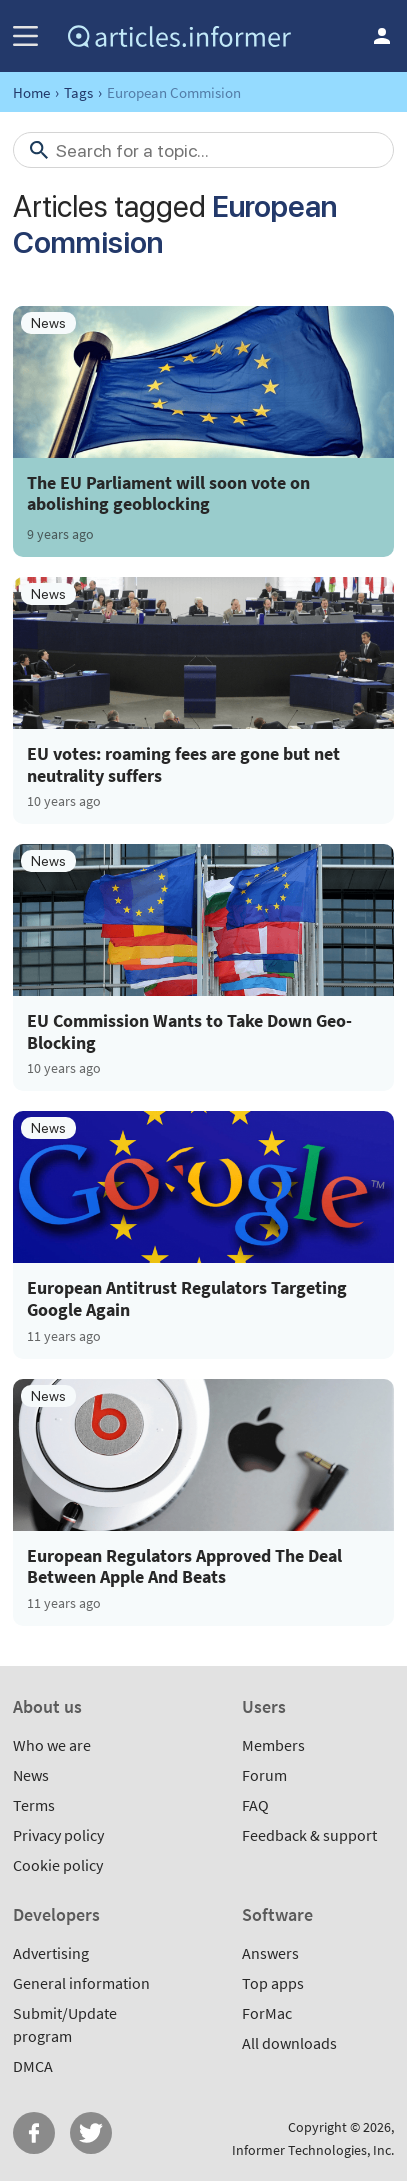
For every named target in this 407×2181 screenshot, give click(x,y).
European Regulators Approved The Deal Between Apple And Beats (184, 1566)
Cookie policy (58, 1865)
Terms (34, 1805)
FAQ (255, 1805)
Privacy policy (58, 1835)
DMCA (33, 2066)
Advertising (51, 1953)
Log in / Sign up (382, 36)
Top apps (273, 1983)
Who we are (52, 1745)
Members (273, 1745)
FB (34, 2133)
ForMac (267, 2013)
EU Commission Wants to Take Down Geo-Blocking (189, 1031)
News (31, 1775)
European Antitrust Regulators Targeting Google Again (187, 1298)
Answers (270, 1953)
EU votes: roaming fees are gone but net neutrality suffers (183, 764)
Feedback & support (309, 1835)
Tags (78, 92)
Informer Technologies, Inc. (313, 2150)
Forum (264, 1775)
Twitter (91, 2133)
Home (31, 92)
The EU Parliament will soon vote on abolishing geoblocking (168, 493)
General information (81, 1983)
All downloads (289, 2043)
